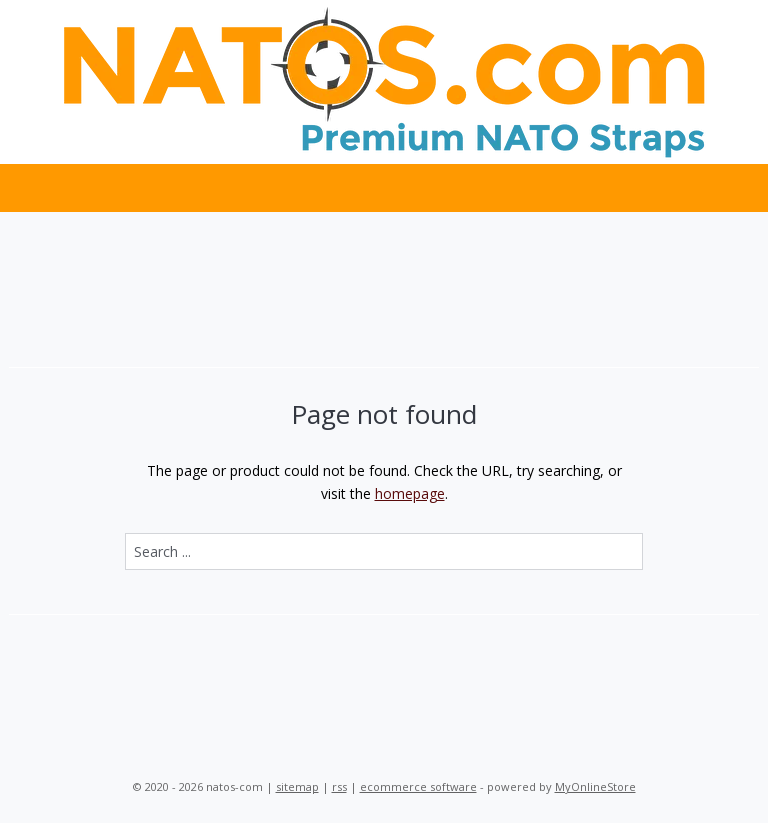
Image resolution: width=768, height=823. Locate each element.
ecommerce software (418, 786)
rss (339, 786)
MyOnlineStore (595, 786)
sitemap (297, 786)
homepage (410, 493)
